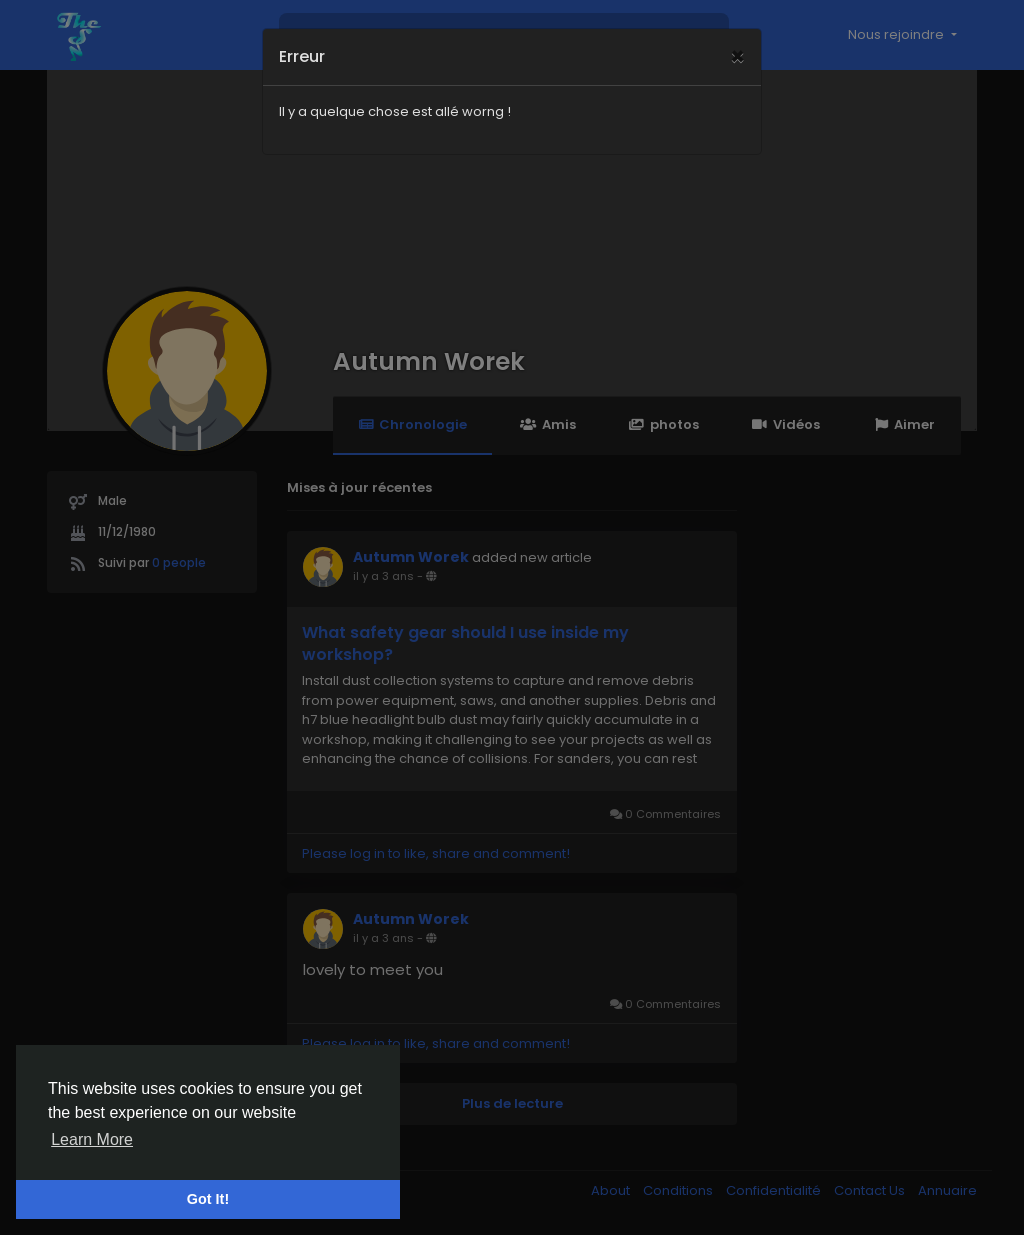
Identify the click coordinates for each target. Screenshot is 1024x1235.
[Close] (737, 31)
